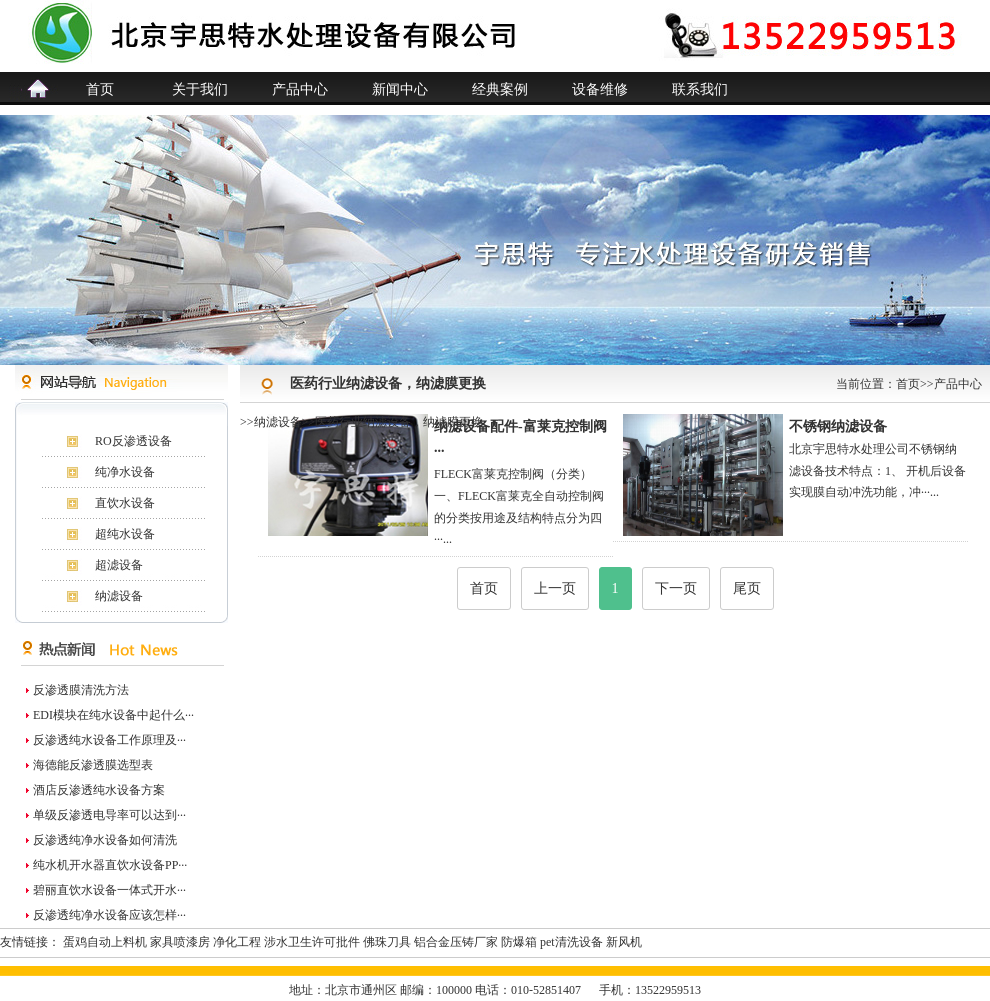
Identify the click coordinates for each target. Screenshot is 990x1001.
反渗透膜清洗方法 (81, 690)
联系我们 (700, 89)
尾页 (747, 588)
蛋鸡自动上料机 (105, 942)
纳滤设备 (119, 596)
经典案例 (500, 89)
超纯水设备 (125, 534)
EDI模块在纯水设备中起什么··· (113, 715)
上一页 (555, 588)
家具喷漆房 (180, 942)
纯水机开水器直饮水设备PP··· (110, 865)
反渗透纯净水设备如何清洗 (105, 840)
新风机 (624, 942)
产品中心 (300, 89)
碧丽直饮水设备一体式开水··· (109, 890)
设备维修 (600, 89)
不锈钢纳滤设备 (838, 426)
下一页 (676, 588)
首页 (100, 89)
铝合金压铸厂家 (456, 942)
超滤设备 (119, 565)
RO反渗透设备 (133, 441)
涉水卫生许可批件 (312, 942)
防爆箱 (519, 942)
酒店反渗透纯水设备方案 (99, 790)
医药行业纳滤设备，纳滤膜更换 (399, 422)
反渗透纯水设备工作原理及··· (109, 740)
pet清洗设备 (571, 942)
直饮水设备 (125, 503)
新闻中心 (400, 89)
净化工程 (237, 942)
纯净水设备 (125, 472)
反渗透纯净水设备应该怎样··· (109, 915)
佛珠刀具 (387, 942)
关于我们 (200, 89)
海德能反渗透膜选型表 (93, 765)
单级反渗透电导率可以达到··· (109, 815)
